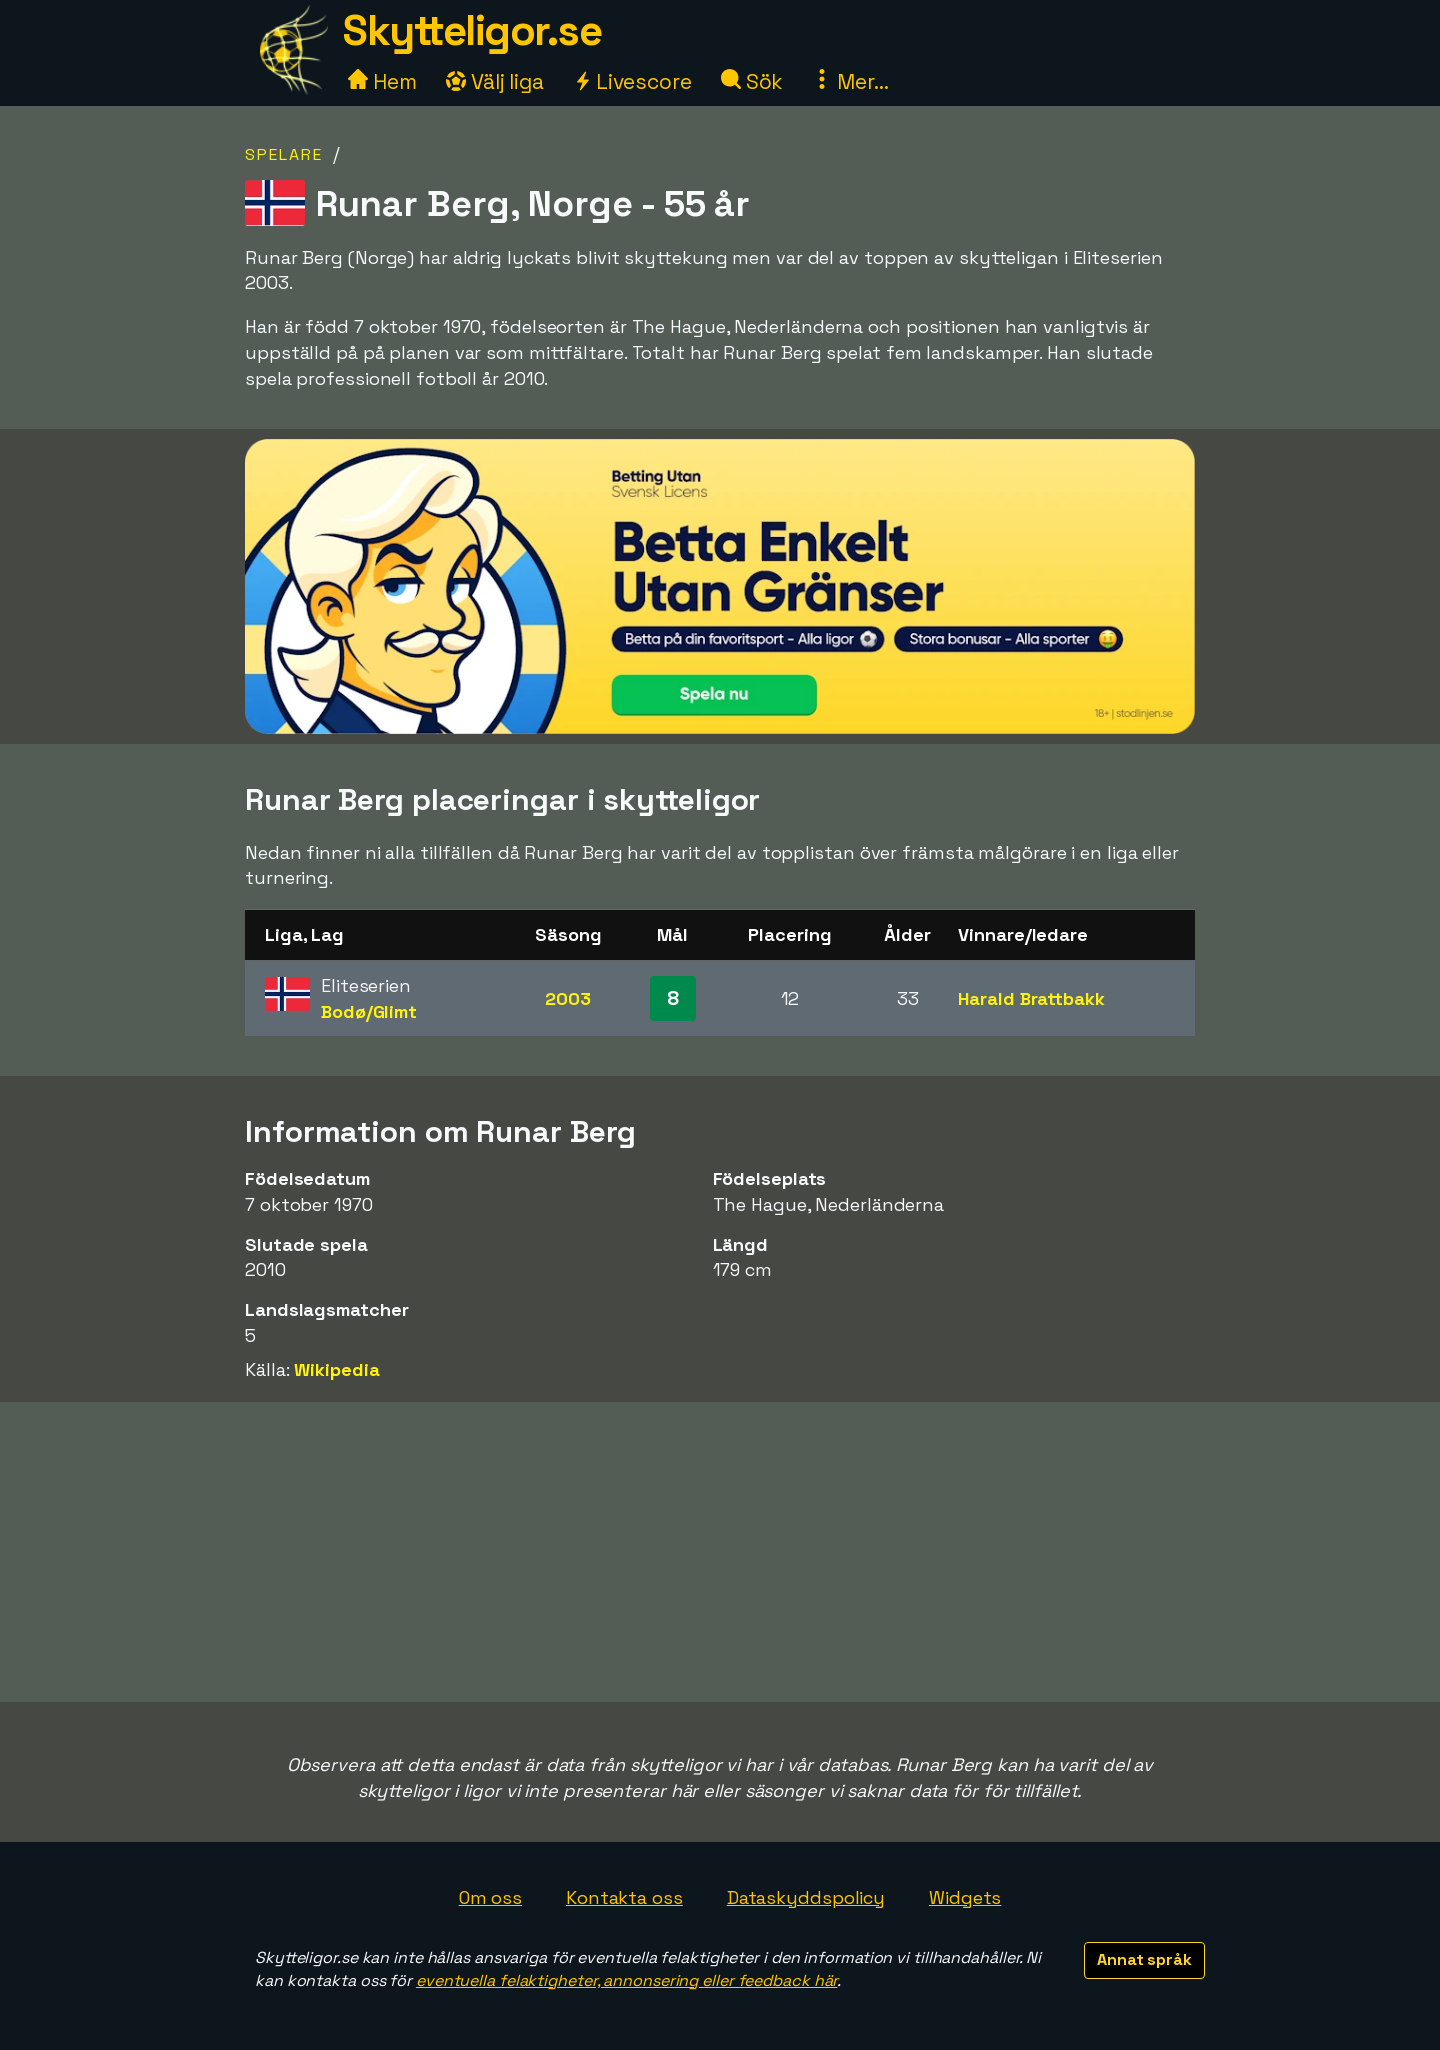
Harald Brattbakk (1031, 998)
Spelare (284, 154)
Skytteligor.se (472, 30)
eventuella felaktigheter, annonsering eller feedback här (626, 1980)
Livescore (632, 81)
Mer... (850, 81)
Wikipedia (336, 1369)
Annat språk (1144, 1959)
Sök (752, 81)
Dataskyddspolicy (806, 1897)
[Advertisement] (720, 1552)
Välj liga (495, 81)
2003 (568, 998)
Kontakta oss (624, 1897)
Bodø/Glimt (369, 1011)
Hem (382, 81)
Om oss (490, 1897)
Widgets (965, 1897)
